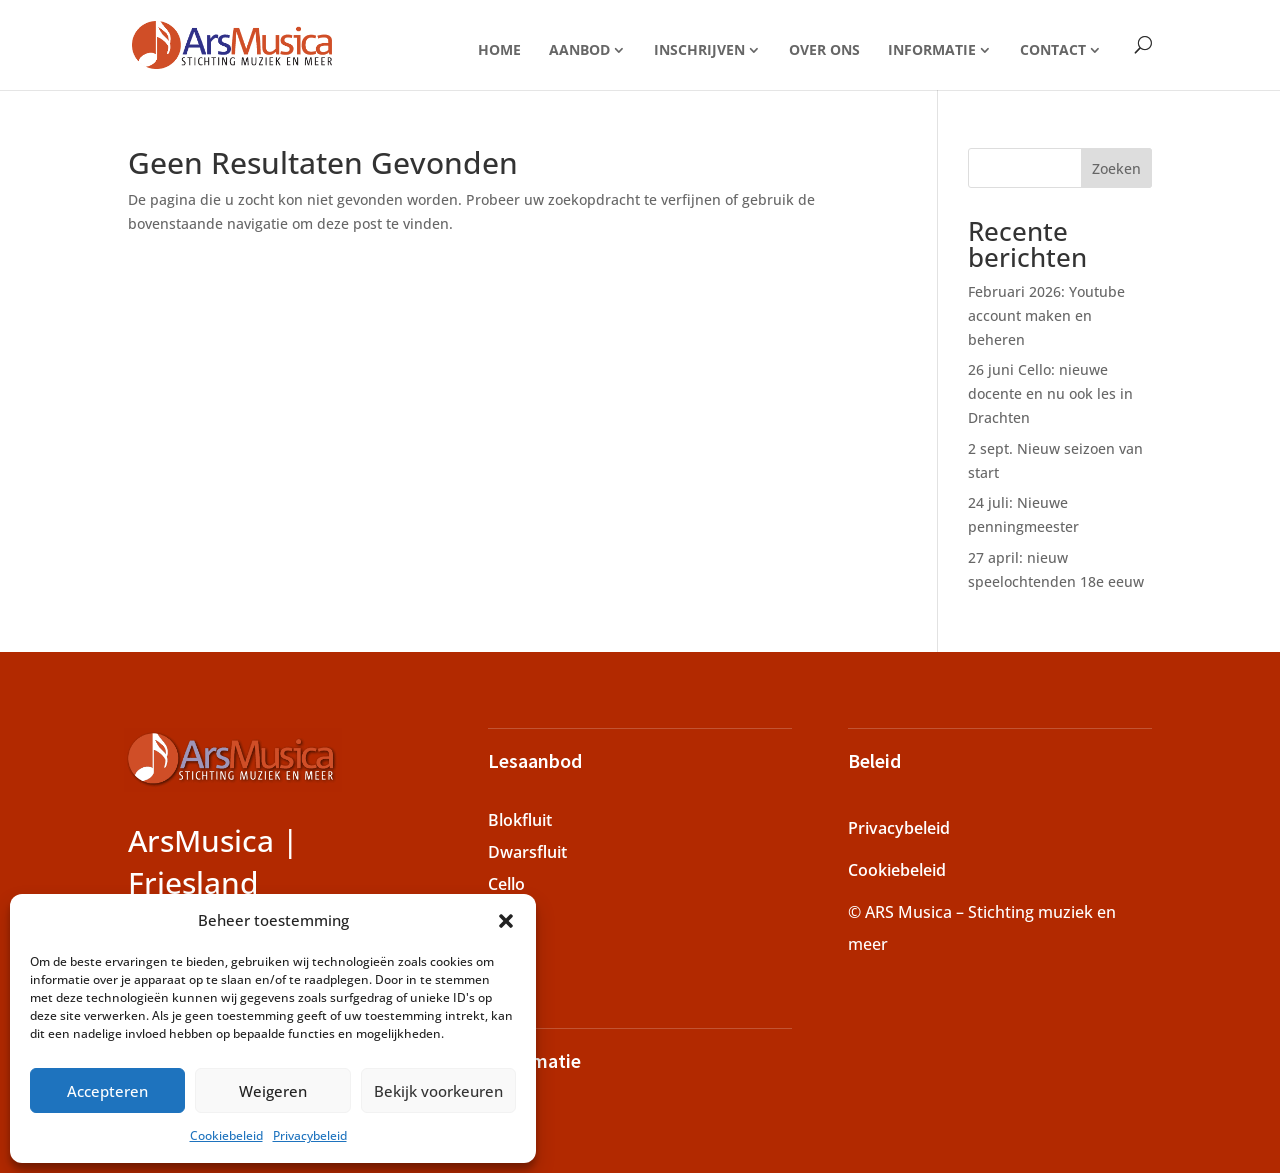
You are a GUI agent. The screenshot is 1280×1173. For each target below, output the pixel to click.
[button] (506, 921)
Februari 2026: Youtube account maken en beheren (1046, 315)
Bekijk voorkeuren (438, 1091)
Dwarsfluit (527, 852)
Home (499, 49)
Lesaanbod (535, 760)
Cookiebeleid (226, 1135)
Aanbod (579, 49)
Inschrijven (699, 49)
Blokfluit (520, 820)
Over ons (824, 49)
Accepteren (107, 1091)
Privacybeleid (310, 1135)
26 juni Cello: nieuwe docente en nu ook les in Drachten (1050, 393)
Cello (506, 884)
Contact (1053, 49)
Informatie (932, 49)
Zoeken (1116, 168)
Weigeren (273, 1091)
